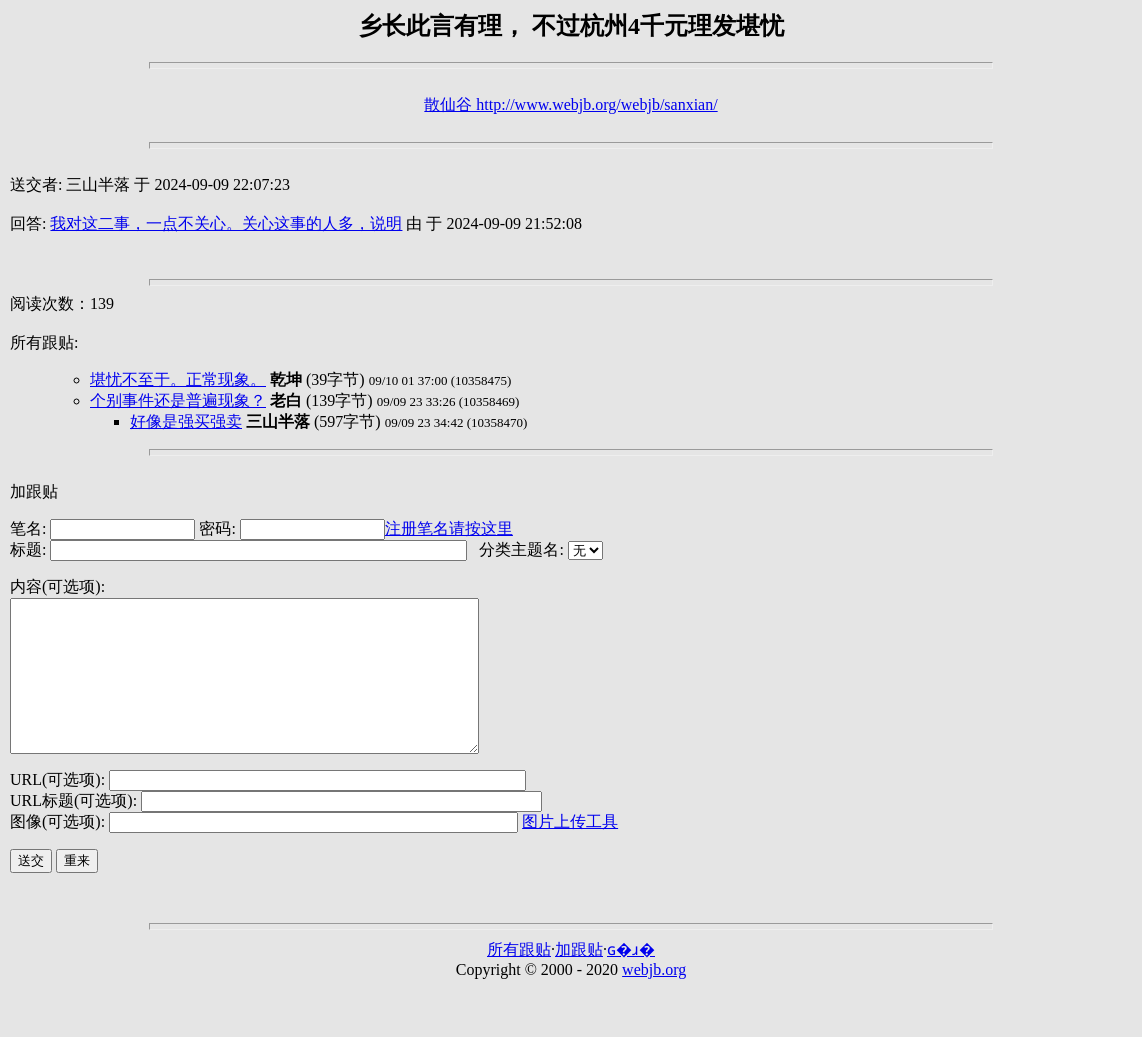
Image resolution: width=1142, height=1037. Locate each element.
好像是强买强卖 (186, 421)
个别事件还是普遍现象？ (178, 400)
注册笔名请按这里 (449, 528)
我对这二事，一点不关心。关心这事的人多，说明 (226, 223)
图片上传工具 (570, 851)
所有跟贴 (519, 979)
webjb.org (654, 999)
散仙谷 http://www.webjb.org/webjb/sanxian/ (570, 104)
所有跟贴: (44, 342)
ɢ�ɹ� (631, 979)
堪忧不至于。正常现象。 (178, 379)
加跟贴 (34, 491)
